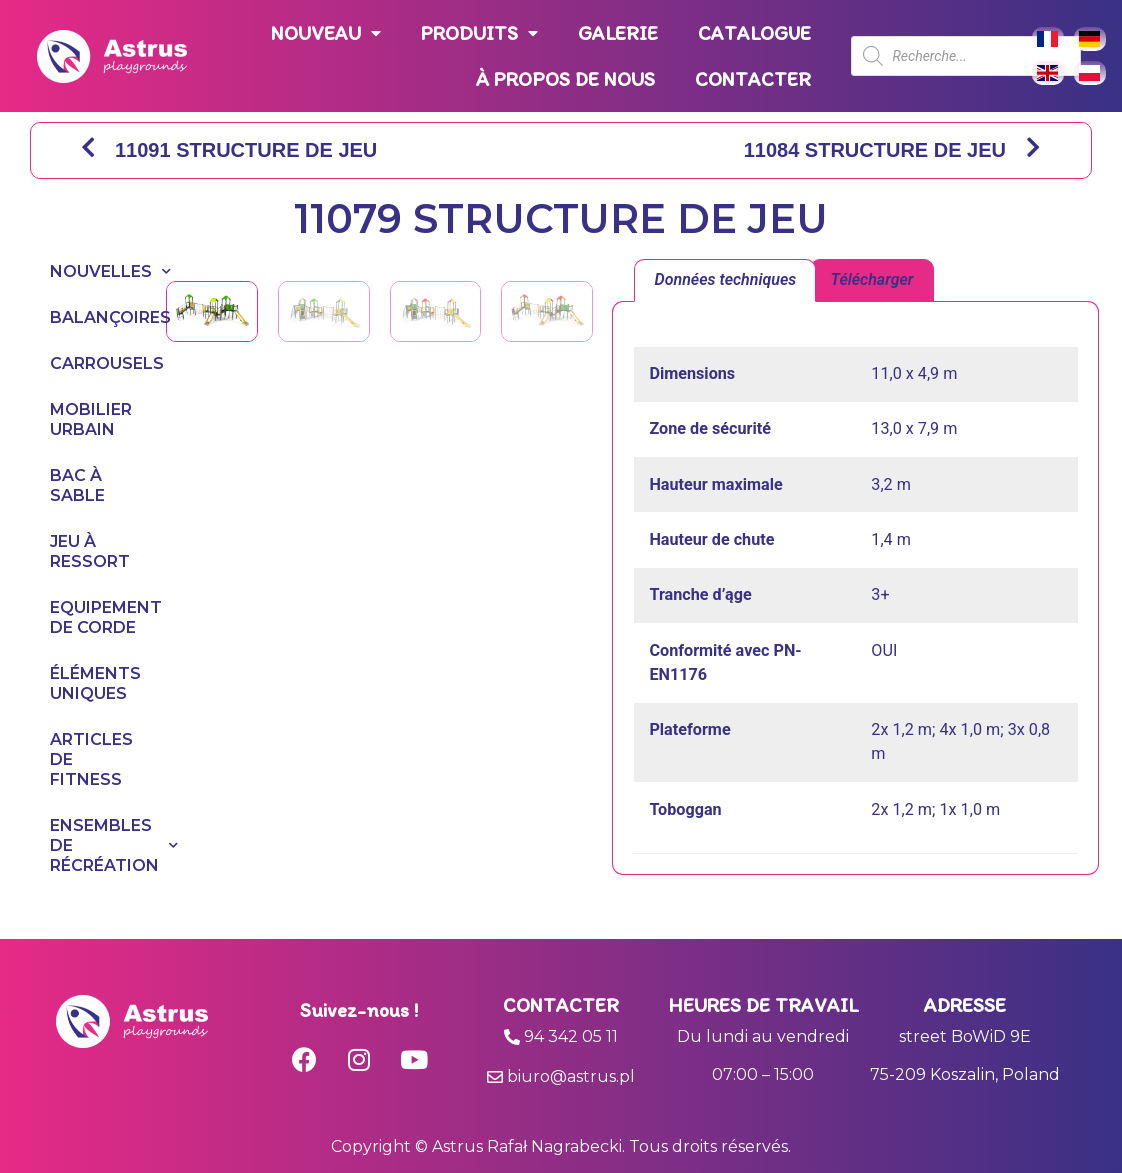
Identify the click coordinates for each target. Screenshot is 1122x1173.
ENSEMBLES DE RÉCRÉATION (88, 845)
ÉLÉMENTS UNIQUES (88, 683)
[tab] (725, 281)
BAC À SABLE (77, 485)
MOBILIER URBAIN (88, 419)
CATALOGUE (754, 33)
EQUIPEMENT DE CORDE (88, 617)
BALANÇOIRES (88, 317)
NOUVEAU (326, 33)
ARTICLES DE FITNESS (88, 759)
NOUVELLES (88, 271)
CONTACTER (753, 79)
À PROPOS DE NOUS (565, 79)
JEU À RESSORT (88, 551)
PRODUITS (479, 33)
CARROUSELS (88, 363)
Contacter (561, 1005)
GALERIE (618, 33)
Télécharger (872, 279)
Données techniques (726, 279)
